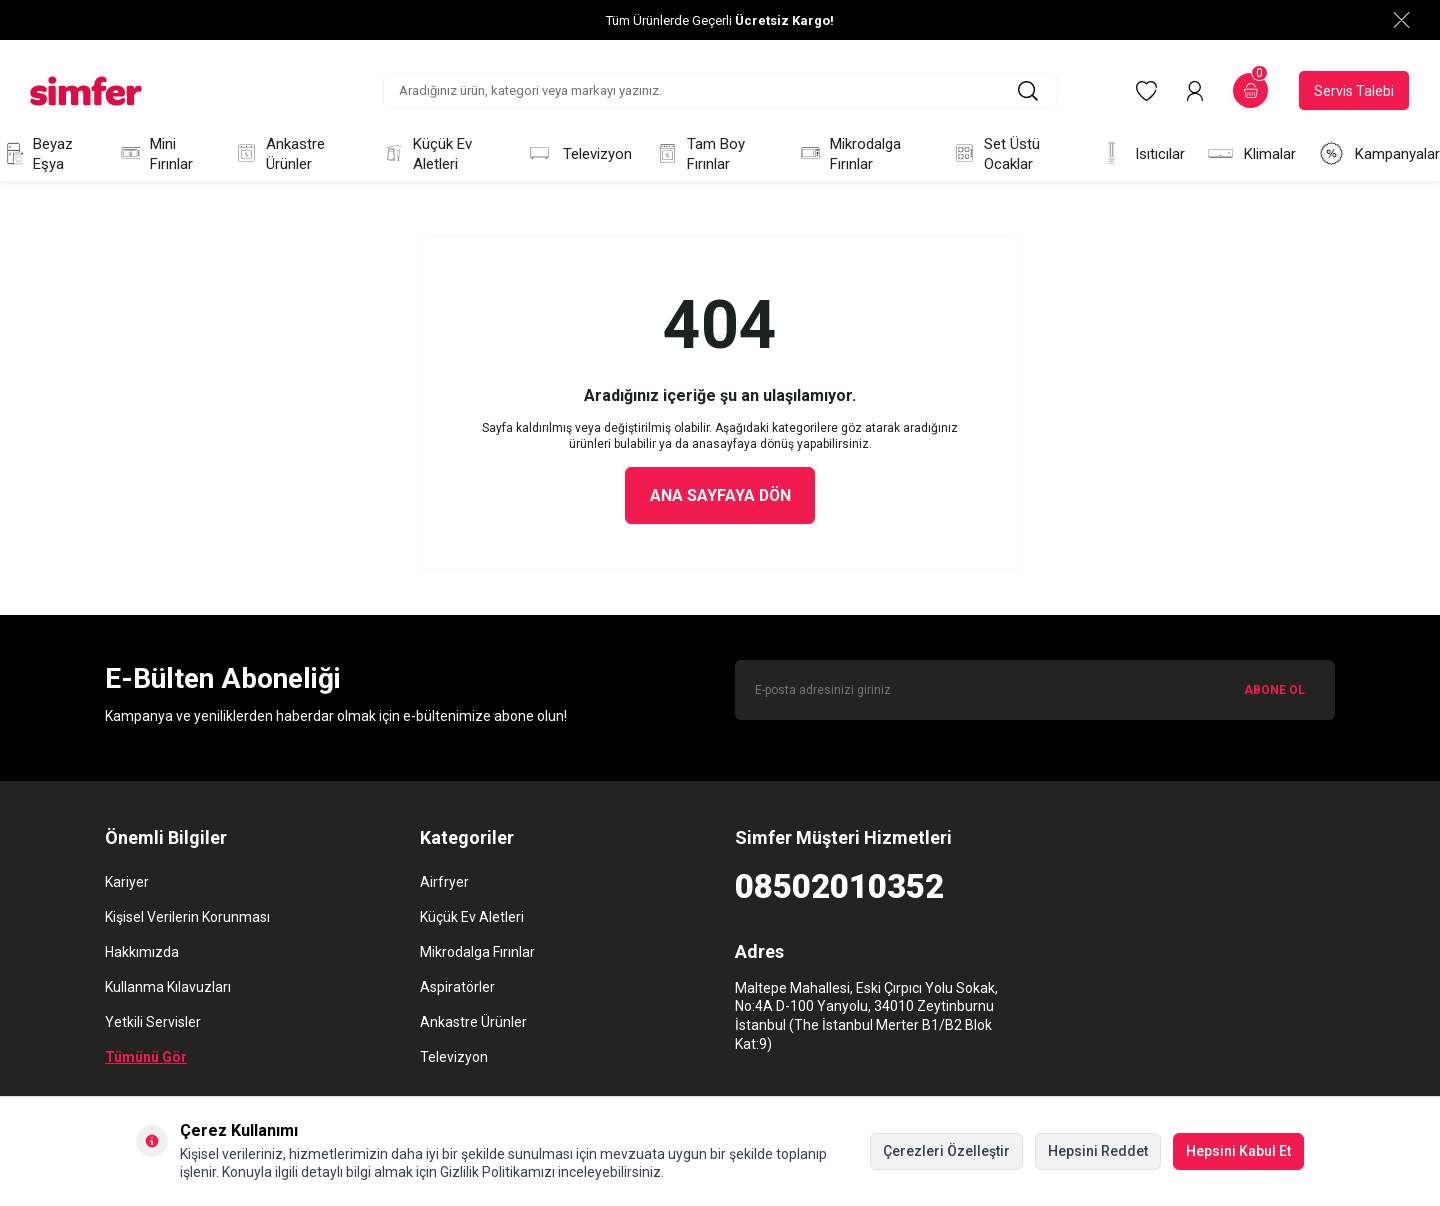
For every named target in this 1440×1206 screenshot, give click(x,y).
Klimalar (1251, 153)
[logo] (86, 91)
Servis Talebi (1354, 91)
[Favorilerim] (1146, 91)
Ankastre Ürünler (279, 154)
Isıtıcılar (1141, 153)
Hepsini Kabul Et (1238, 1151)
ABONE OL (1274, 690)
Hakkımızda (142, 953)
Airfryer (444, 883)
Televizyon (579, 153)
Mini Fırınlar (156, 154)
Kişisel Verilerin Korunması (187, 918)
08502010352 (839, 887)
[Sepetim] (1250, 90)
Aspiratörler (457, 988)
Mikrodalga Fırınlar (849, 154)
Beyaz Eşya (36, 154)
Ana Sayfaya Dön (720, 495)
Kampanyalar (1379, 153)
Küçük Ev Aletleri (426, 154)
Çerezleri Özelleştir (946, 1151)
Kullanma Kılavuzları (168, 988)
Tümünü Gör (146, 1058)
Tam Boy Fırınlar (699, 154)
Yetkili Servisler (153, 1023)
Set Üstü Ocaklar (995, 154)
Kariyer (127, 883)
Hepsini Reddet (1098, 1151)
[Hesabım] (1195, 91)
